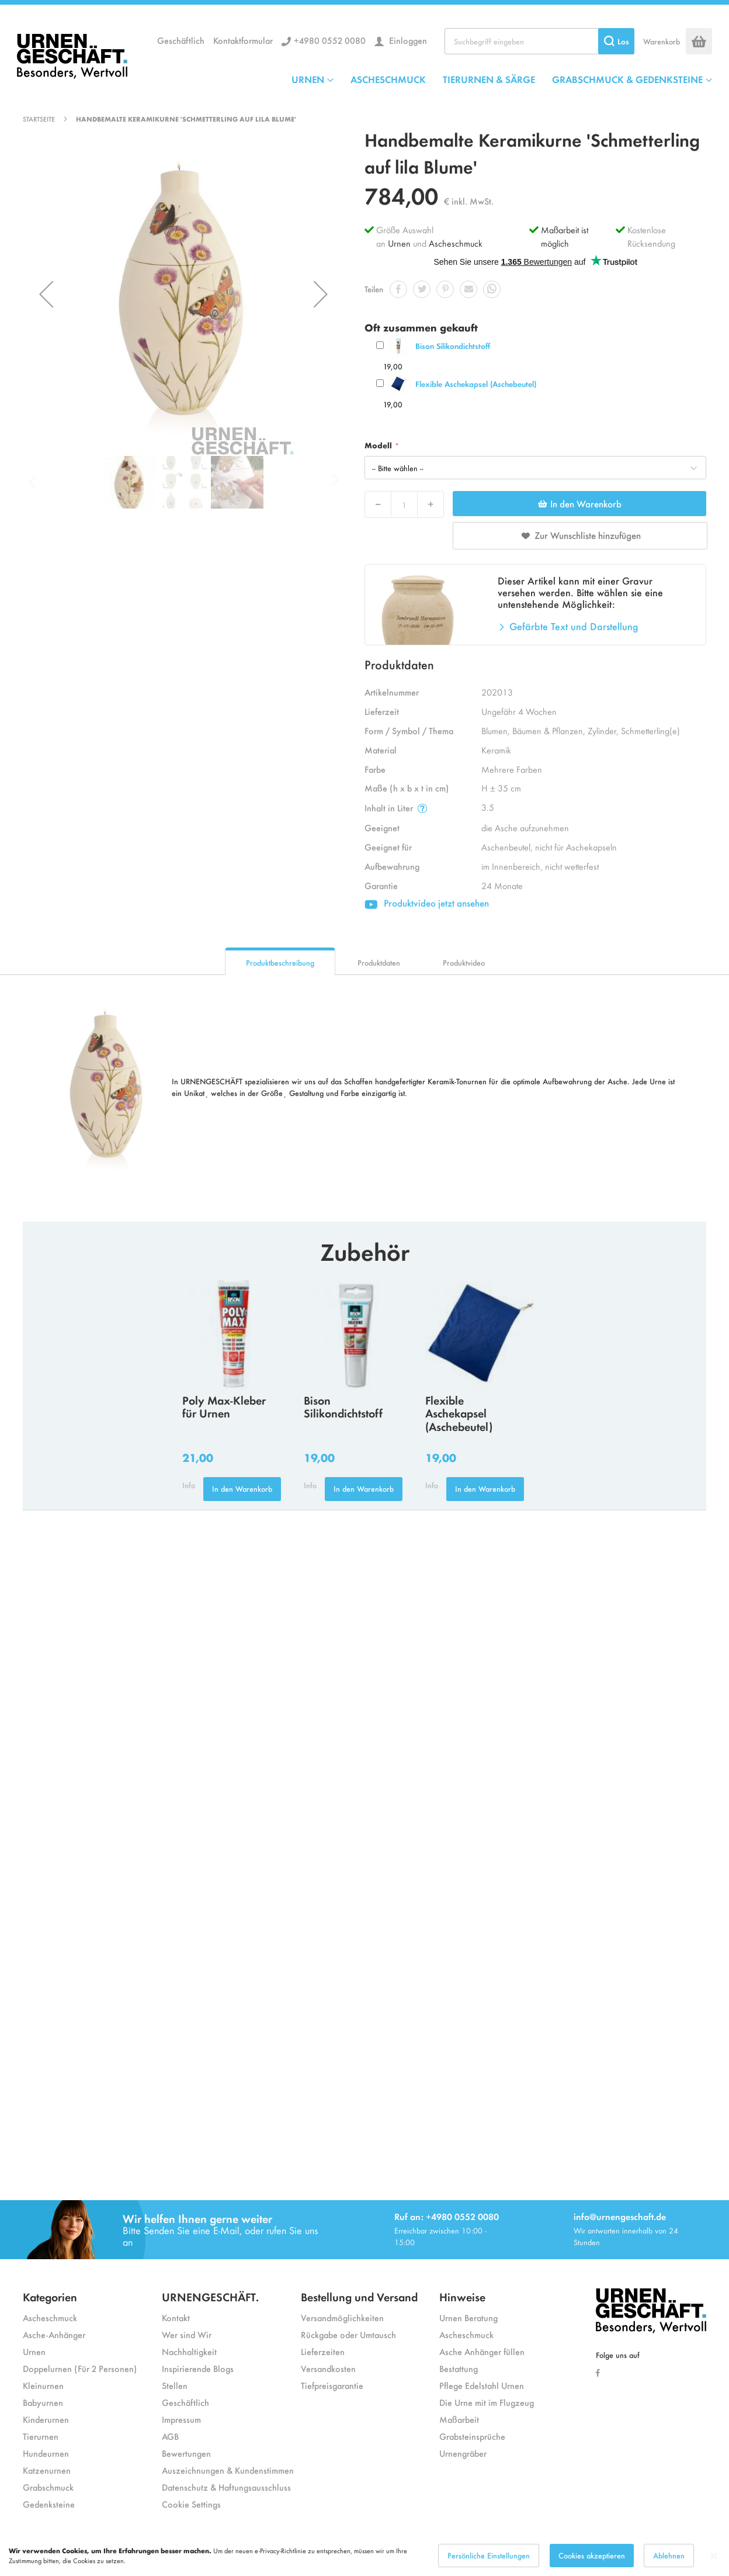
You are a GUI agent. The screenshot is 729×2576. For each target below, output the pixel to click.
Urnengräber (463, 2453)
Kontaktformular (243, 40)
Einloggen (407, 40)
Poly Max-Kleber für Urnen (224, 1406)
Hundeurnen (46, 2453)
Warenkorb (661, 41)
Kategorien (50, 2296)
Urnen (399, 243)
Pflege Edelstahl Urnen (481, 2385)
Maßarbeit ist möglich (564, 236)
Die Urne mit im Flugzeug (486, 2402)
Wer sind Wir (186, 2334)
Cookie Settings (191, 2504)
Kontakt (176, 2317)
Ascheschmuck (455, 243)
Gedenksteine (49, 2504)
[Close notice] (713, 2556)
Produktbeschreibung (280, 962)
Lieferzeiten (323, 2351)
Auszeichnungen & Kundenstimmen (228, 2470)
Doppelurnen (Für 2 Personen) (80, 2368)
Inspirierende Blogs (198, 2368)
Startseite (39, 118)
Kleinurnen (43, 2385)
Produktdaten (378, 962)
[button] (46, 294)
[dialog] (364, 2555)
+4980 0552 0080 (330, 40)
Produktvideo (464, 962)
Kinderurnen (46, 2419)
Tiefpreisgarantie (332, 2385)
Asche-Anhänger (54, 2334)
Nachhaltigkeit (189, 2351)
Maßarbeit (459, 2419)
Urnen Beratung (468, 2317)
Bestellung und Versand (359, 2296)
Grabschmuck (48, 2487)
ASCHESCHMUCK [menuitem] (388, 78)
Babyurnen (43, 2402)
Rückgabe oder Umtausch (348, 2334)
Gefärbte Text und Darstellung (573, 626)
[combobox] (539, 41)
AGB (170, 2436)
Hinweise (462, 2296)
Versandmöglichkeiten (342, 2317)
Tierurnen (40, 2436)
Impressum (181, 2419)
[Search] (616, 41)
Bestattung (458, 2368)
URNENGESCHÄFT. (210, 2296)
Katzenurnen (47, 2470)
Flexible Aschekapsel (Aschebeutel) (475, 383)
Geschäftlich (180, 40)
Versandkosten (328, 2368)
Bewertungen (186, 2453)
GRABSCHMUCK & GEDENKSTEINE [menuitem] (627, 78)
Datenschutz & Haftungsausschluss (226, 2487)
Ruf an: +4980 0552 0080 (446, 2216)
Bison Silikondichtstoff (452, 345)
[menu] (501, 79)
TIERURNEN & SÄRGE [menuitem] (489, 78)
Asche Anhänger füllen (482, 2351)
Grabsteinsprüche (472, 2436)
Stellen (175, 2385)
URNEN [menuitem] (307, 78)
